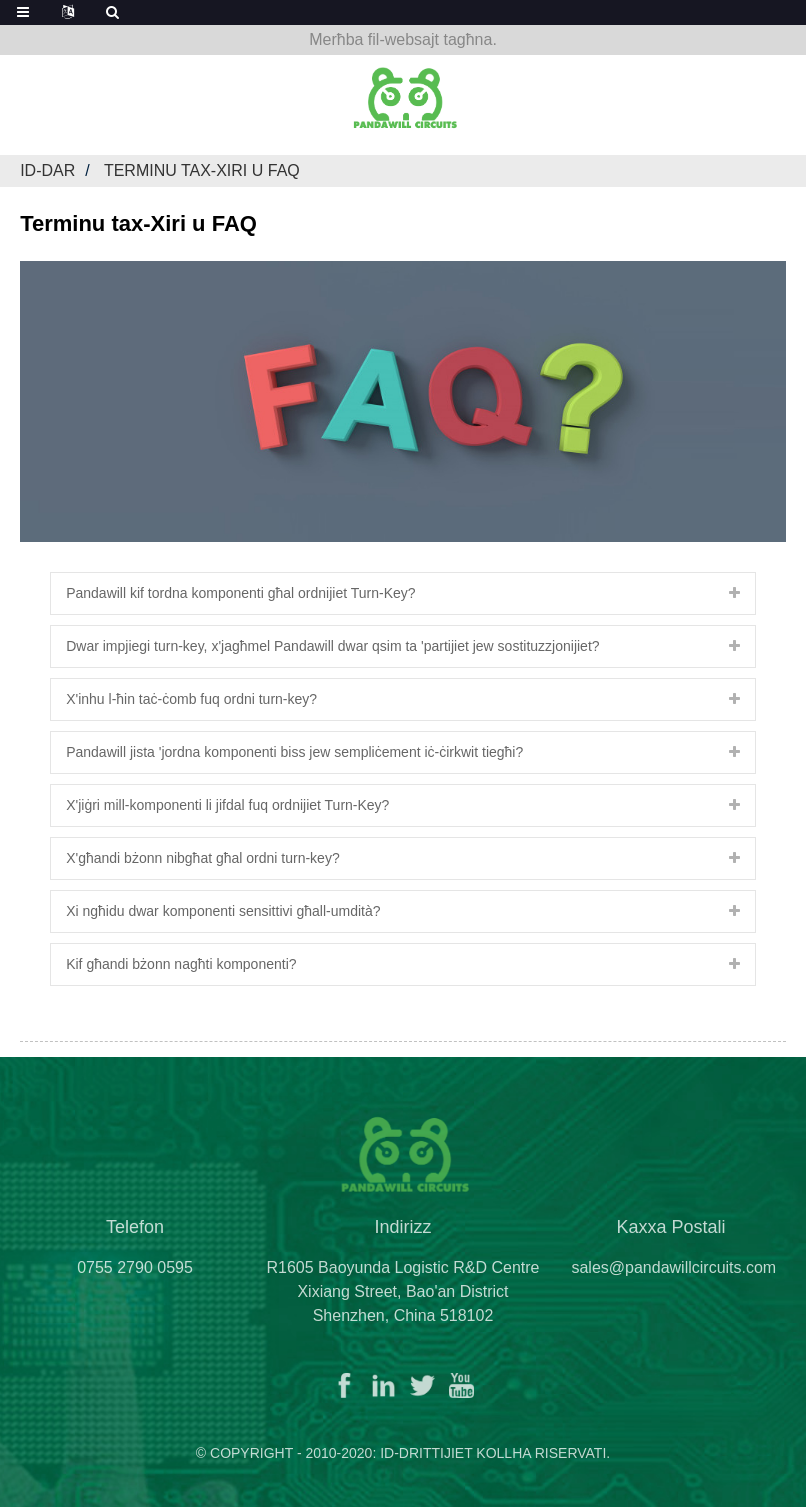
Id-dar (47, 170)
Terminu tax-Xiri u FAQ (202, 170)
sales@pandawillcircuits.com (673, 1276)
